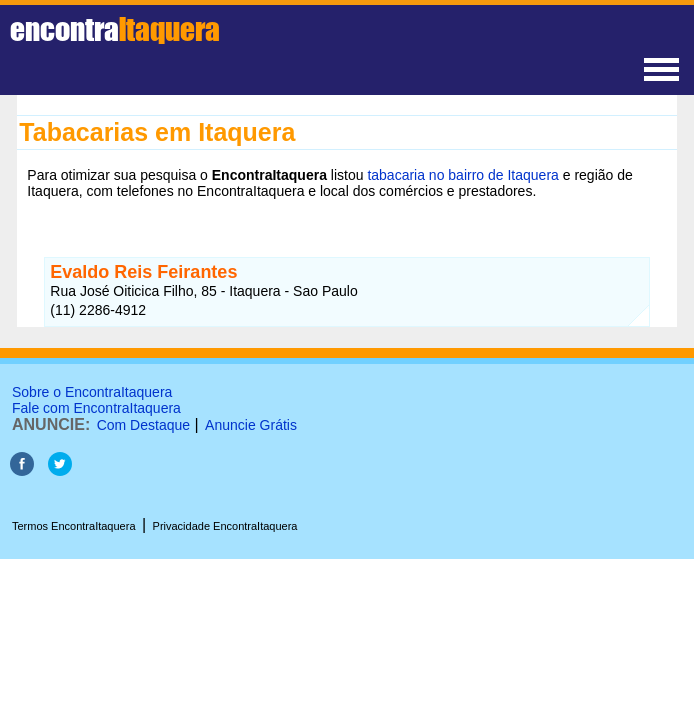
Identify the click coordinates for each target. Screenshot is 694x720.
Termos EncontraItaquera (74, 526)
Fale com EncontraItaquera (96, 408)
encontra (115, 29)
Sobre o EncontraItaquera (92, 392)
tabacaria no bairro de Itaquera (462, 175)
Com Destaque (143, 425)
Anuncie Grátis (251, 425)
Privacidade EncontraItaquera (225, 526)
